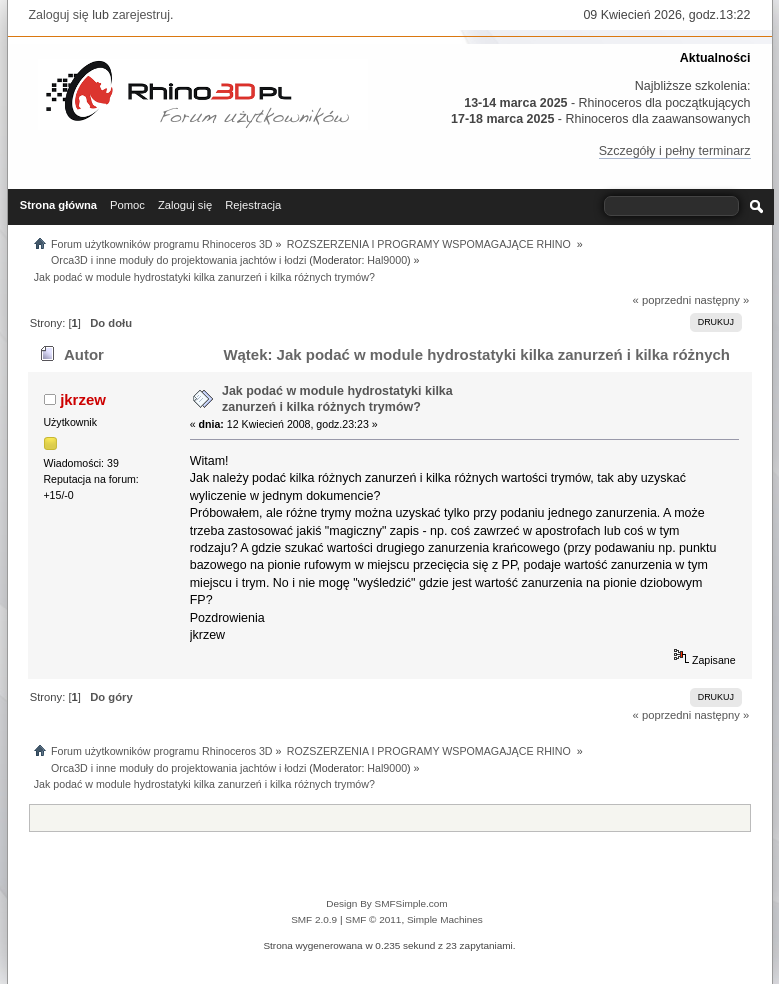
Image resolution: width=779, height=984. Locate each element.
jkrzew (83, 399)
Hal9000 (387, 260)
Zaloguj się (59, 15)
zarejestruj (141, 15)
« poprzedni (662, 300)
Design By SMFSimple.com (386, 903)
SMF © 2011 (373, 919)
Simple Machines (445, 919)
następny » (721, 300)
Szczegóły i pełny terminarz (675, 151)
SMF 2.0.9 (314, 919)
